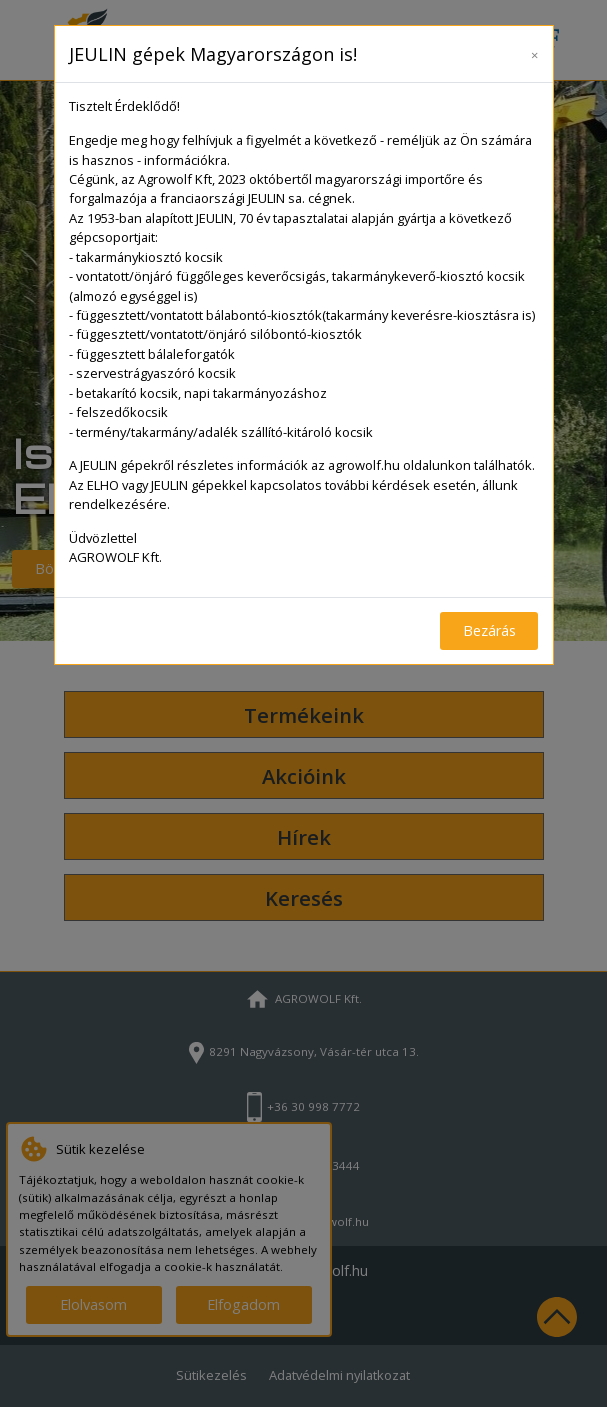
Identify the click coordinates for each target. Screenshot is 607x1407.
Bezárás (489, 630)
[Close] (535, 51)
